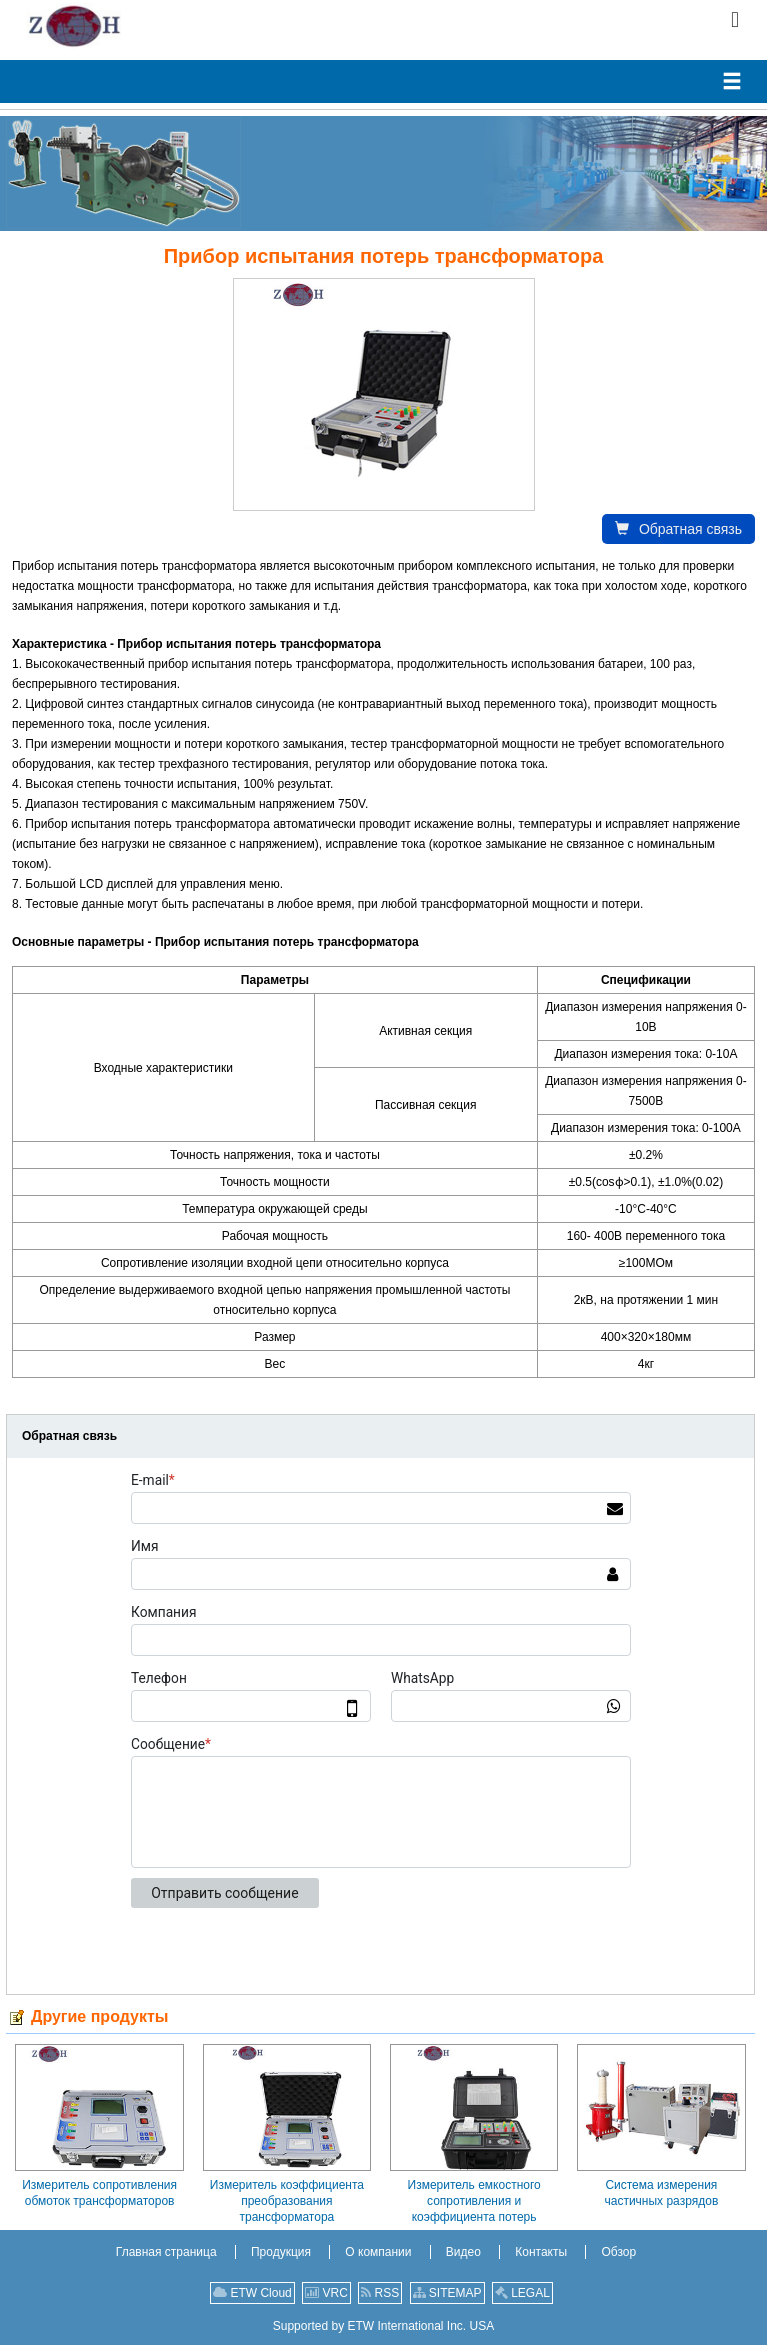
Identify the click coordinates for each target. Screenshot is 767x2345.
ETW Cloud (252, 2293)
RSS (380, 2293)
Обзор (618, 2252)
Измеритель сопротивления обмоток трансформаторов (99, 2193)
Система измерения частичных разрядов (661, 2193)
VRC (326, 2293)
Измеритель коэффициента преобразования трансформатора (287, 2201)
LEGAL (522, 2293)
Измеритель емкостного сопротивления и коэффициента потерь (474, 2201)
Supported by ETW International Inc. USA (383, 2326)
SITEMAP (447, 2293)
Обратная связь (678, 529)
